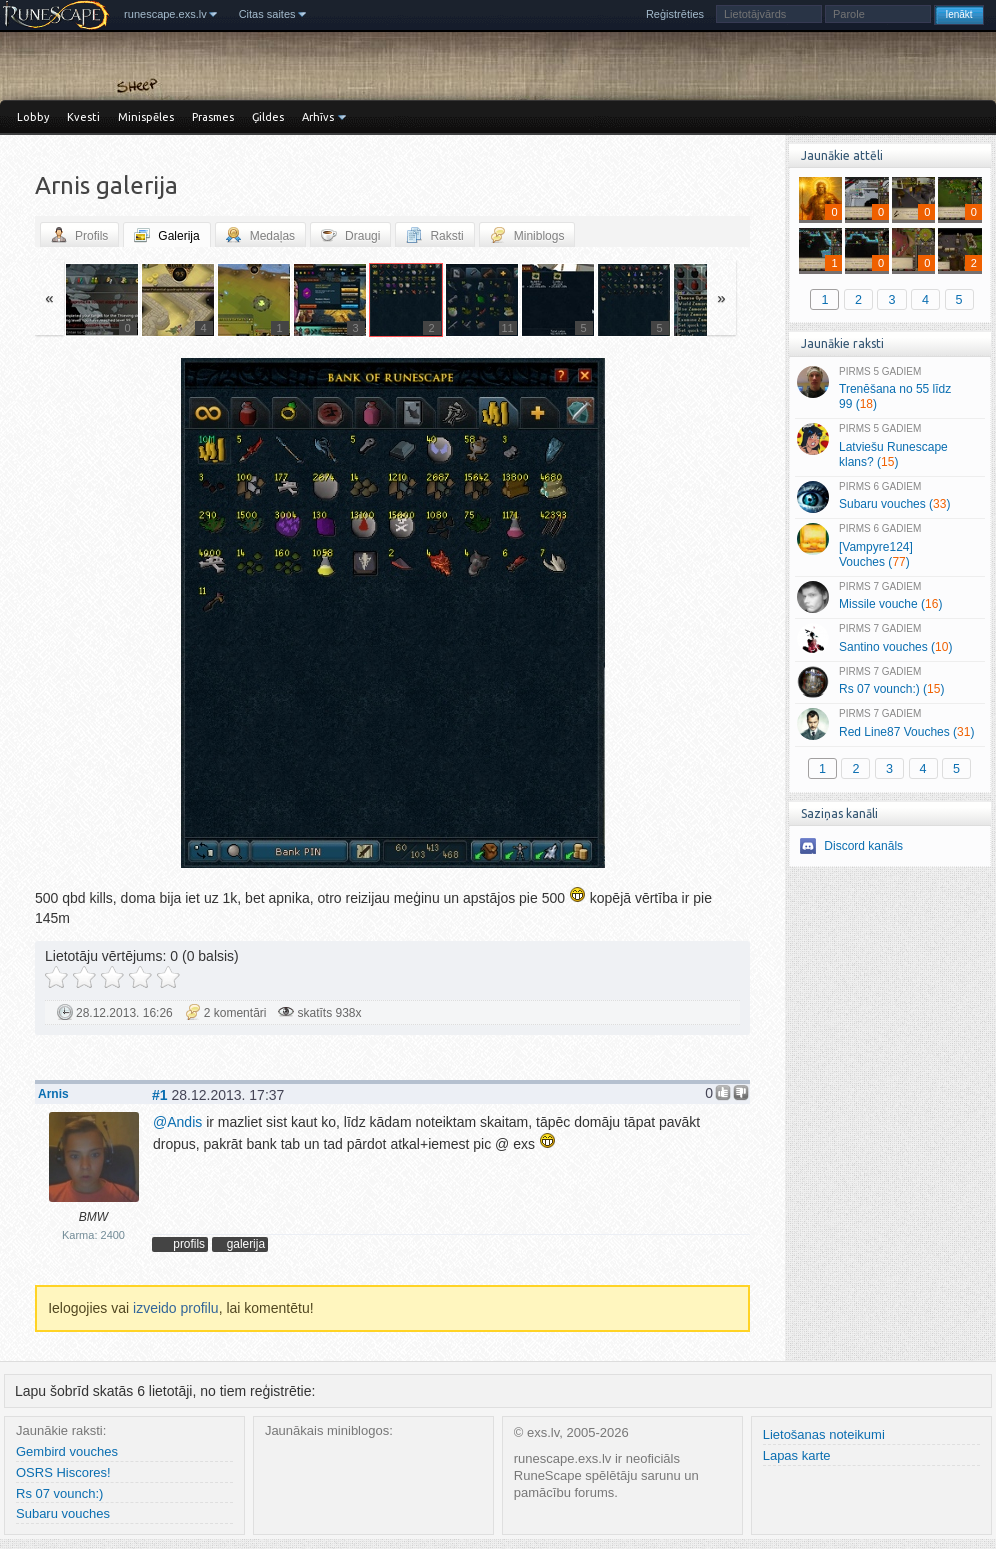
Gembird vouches (67, 1451)
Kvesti (83, 117)
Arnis (53, 1094)
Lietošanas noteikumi (824, 1434)
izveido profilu (176, 1308)
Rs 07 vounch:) (59, 1493)
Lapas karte (797, 1455)
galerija (246, 1244)
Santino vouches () (889, 639)
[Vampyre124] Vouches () (889, 546)
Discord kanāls (863, 846)
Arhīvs (318, 117)
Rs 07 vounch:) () (889, 682)
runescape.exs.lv (165, 14)
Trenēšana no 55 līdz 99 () (889, 389)
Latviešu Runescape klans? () (889, 446)
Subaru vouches (63, 1513)
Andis (177, 1122)
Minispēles (146, 117)
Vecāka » (632, 615)
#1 (160, 1095)
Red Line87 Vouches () (889, 724)
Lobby (33, 117)
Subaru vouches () (889, 497)
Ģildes (268, 117)
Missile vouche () (889, 597)
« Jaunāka (153, 615)
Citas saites (267, 14)
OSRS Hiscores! (63, 1472)
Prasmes (213, 117)
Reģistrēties (675, 14)
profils (189, 1244)
